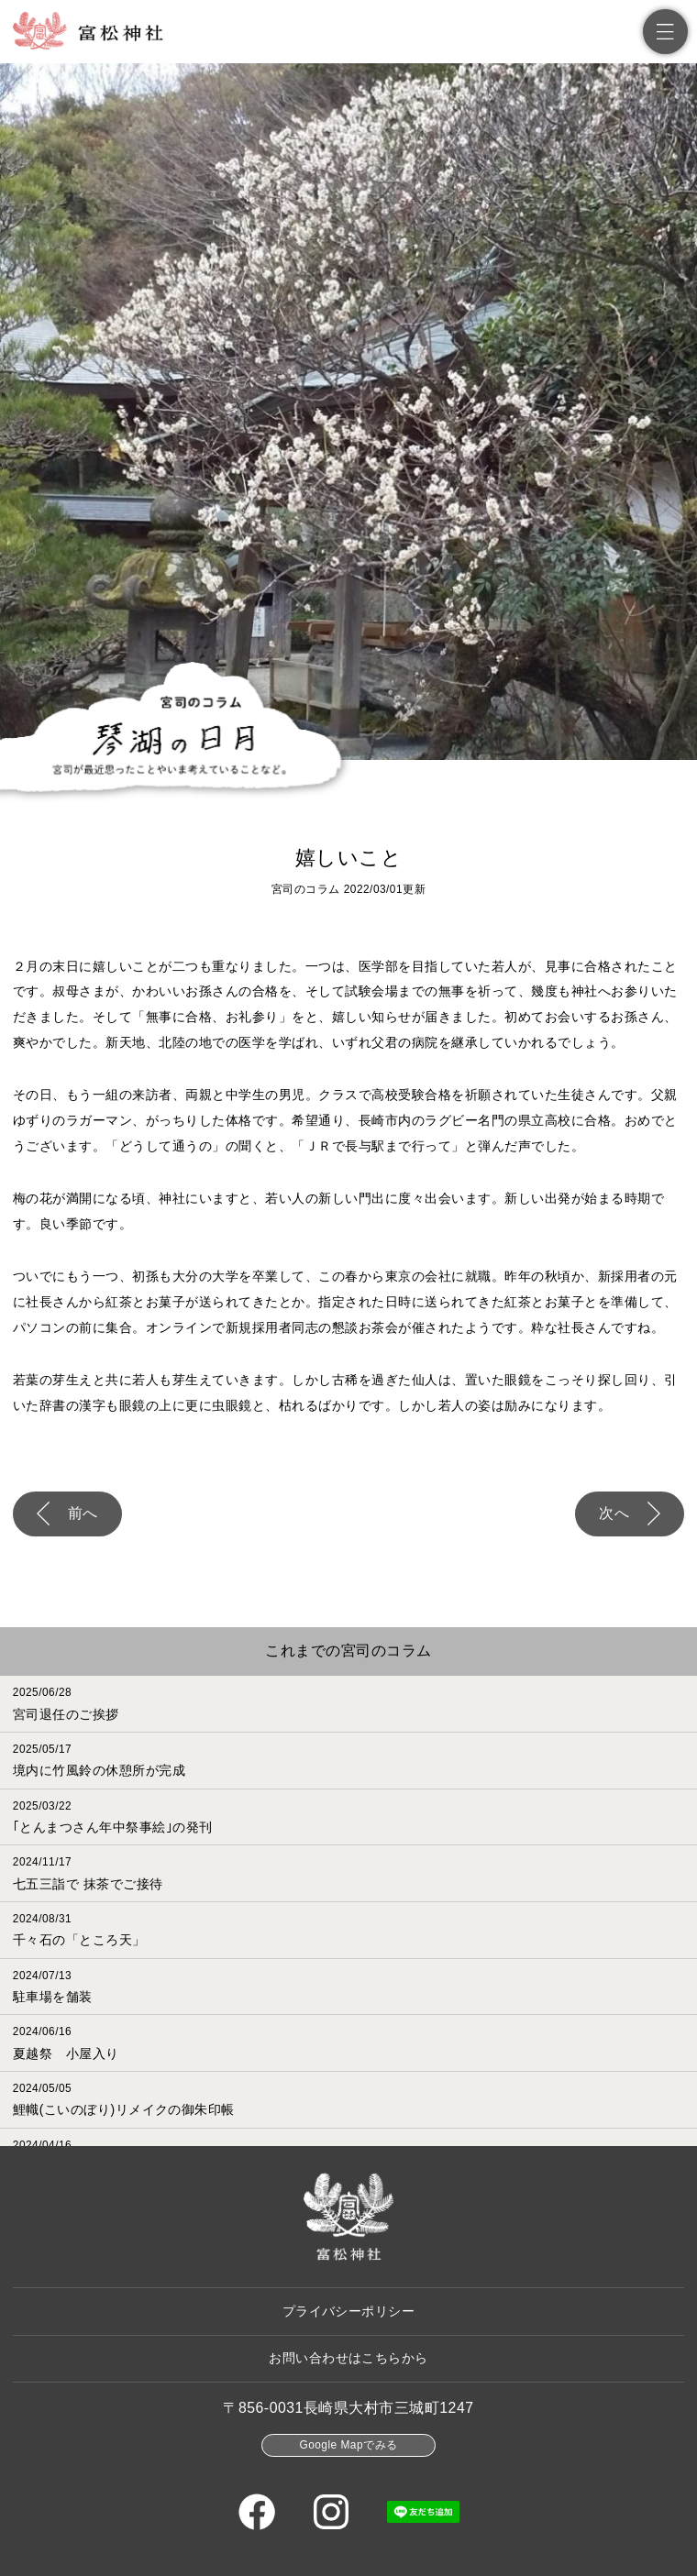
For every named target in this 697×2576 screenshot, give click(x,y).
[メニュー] (665, 31)
